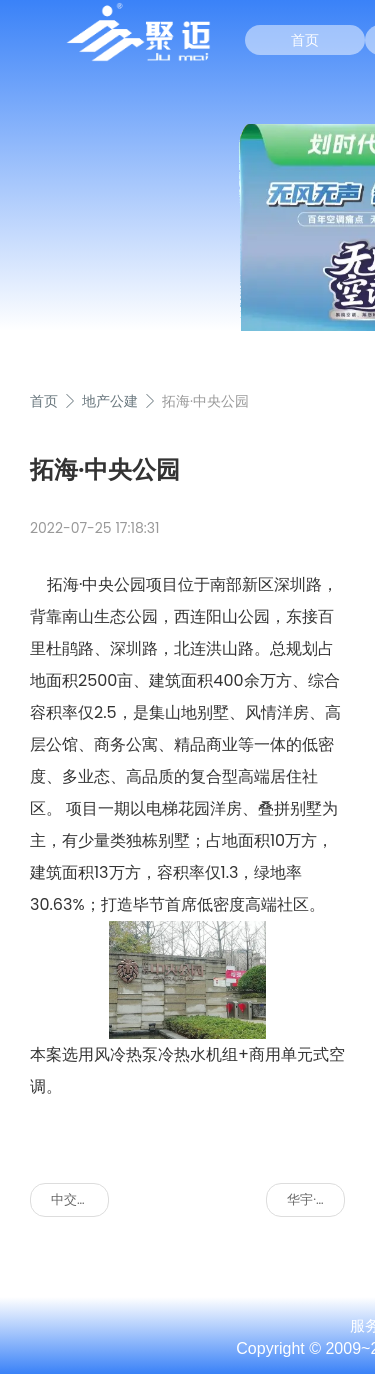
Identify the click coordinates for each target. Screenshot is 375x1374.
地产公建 (110, 401)
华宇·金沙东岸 (316, 1199)
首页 (305, 40)
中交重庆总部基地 (80, 1199)
